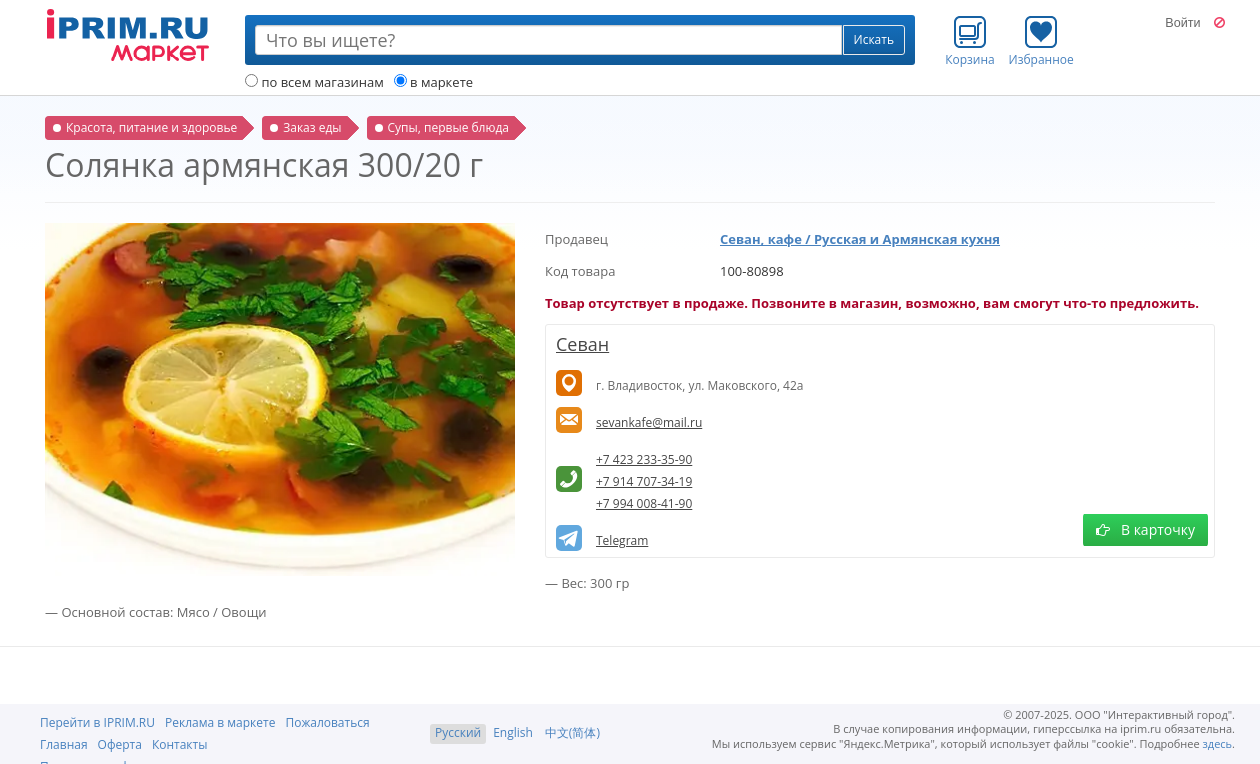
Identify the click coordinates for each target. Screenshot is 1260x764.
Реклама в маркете (220, 722)
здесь (1218, 743)
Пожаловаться (327, 722)
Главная (64, 744)
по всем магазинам (314, 82)
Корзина (970, 41)
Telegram (622, 540)
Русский (458, 732)
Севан (582, 344)
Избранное (1041, 41)
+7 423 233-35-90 (644, 459)
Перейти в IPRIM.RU (97, 722)
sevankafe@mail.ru (649, 422)
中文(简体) (572, 732)
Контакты (180, 744)
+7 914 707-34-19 (644, 481)
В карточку (1145, 529)
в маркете (433, 82)
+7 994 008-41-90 (644, 503)
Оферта (120, 744)
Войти (1182, 23)
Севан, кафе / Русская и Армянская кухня (860, 239)
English (513, 732)
